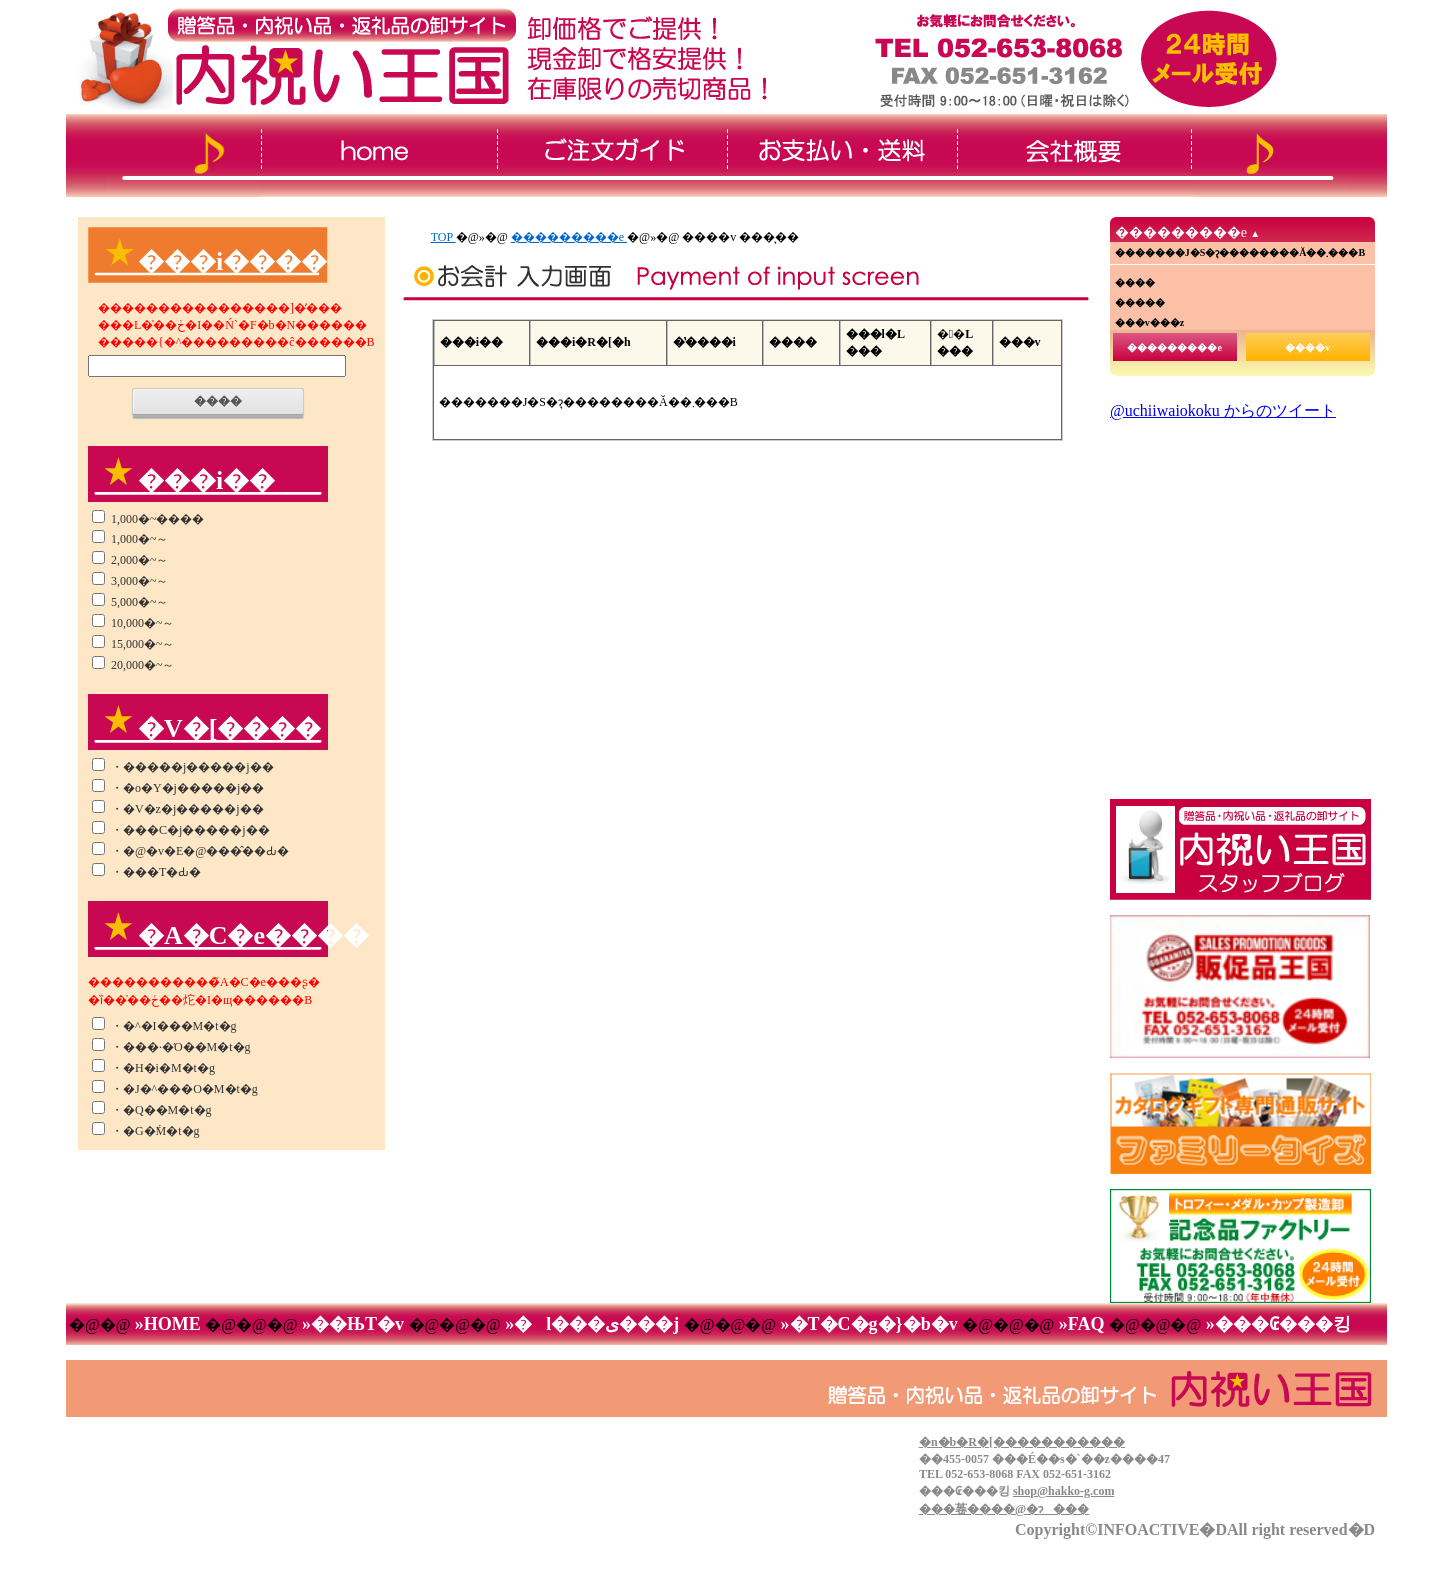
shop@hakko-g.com (1064, 1491)
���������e (569, 237)
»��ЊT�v (353, 1324)
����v (1307, 347)
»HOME (167, 1324)
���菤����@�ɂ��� (1004, 1509)
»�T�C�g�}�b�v (869, 1324)
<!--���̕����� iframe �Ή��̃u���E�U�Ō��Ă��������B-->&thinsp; (1240, 595)
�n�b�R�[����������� (1022, 1442)
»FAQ (1081, 1324)
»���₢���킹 (1276, 1324)
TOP (443, 237)
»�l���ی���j (592, 1324)
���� (218, 401)
